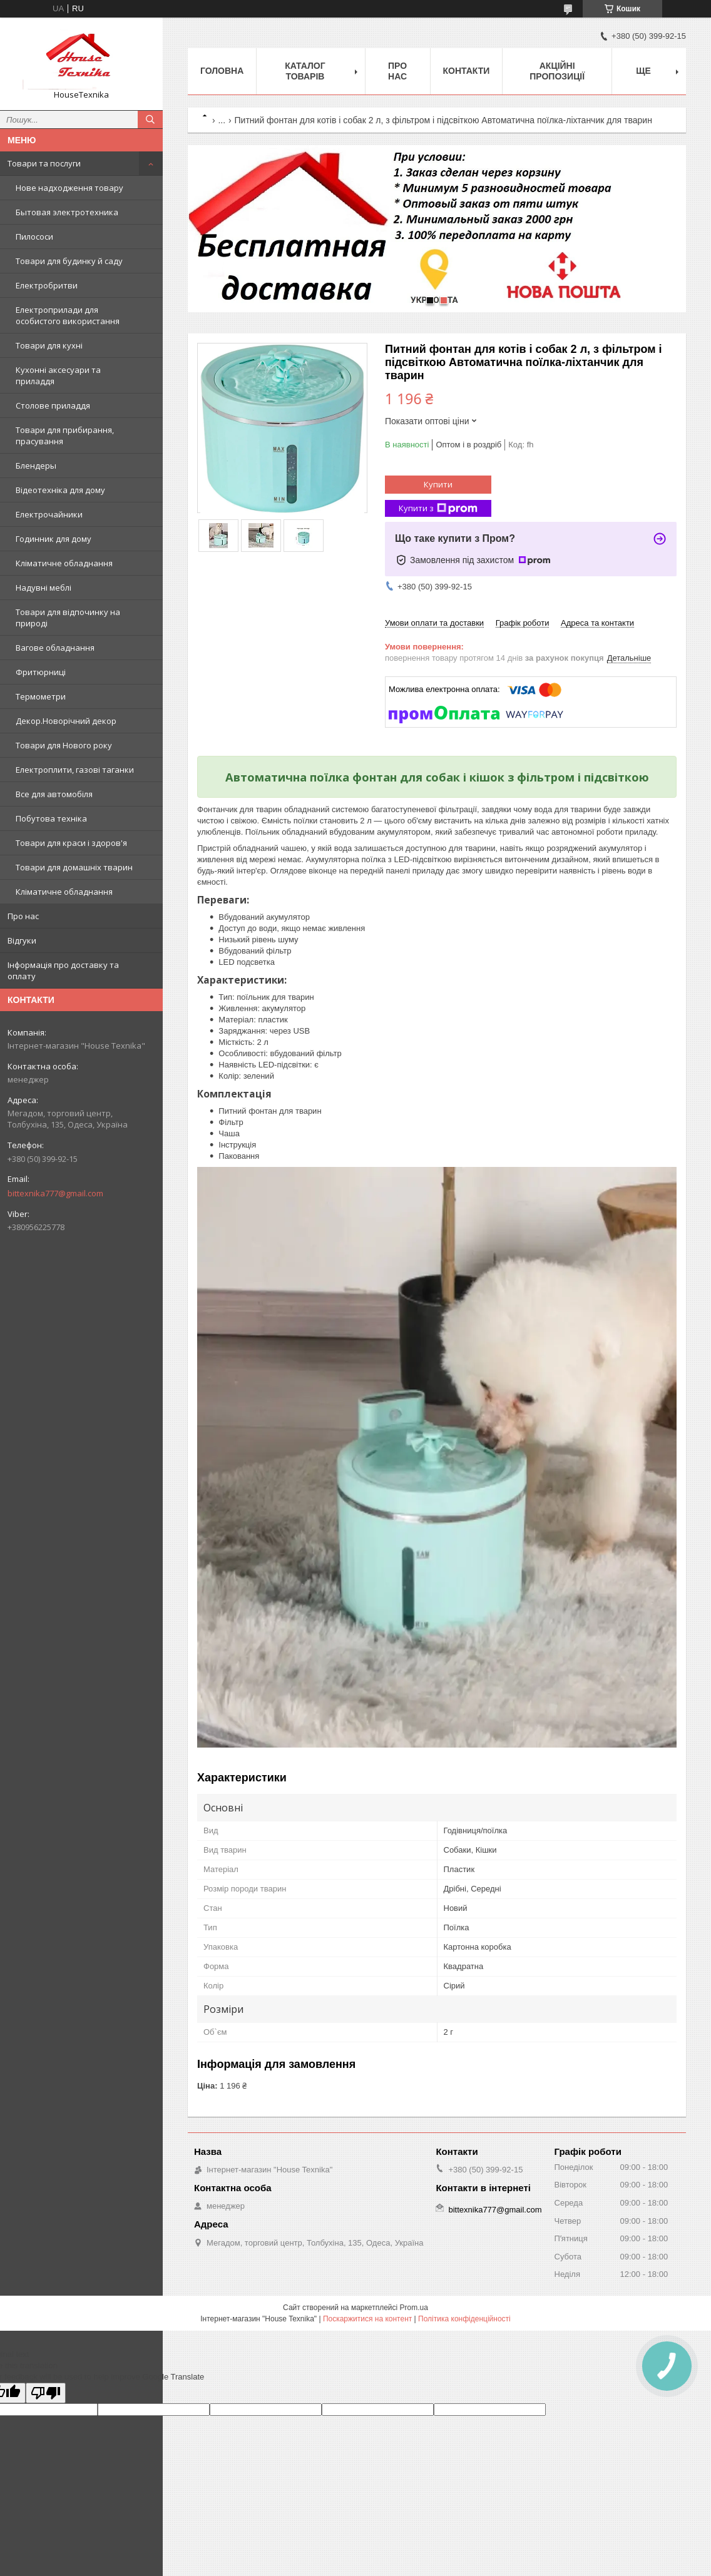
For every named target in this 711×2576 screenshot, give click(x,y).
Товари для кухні (49, 345)
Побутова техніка (51, 818)
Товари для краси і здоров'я (71, 842)
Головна (221, 71)
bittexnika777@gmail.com (55, 1193)
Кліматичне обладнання (64, 563)
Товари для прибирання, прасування (65, 435)
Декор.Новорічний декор (66, 720)
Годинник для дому (53, 538)
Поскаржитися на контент (367, 2318)
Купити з (438, 508)
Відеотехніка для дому (60, 490)
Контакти (466, 71)
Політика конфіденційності (464, 2318)
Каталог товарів (305, 71)
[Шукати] (150, 119)
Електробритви (47, 285)
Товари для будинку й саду (69, 261)
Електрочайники (49, 514)
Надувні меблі (43, 587)
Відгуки (22, 940)
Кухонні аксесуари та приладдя (58, 375)
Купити (438, 484)
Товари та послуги (44, 163)
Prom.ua (414, 2307)
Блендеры (36, 465)
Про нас (23, 916)
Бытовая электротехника (67, 212)
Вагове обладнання (55, 647)
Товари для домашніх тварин (74, 867)
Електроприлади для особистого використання (68, 315)
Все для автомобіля (54, 794)
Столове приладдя (53, 405)
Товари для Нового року (64, 745)
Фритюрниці (41, 672)
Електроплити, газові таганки (75, 769)
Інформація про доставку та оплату (63, 970)
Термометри (41, 696)
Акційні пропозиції (557, 71)
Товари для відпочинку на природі (68, 617)
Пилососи (34, 236)
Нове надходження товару (69, 187)
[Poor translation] (46, 2393)
